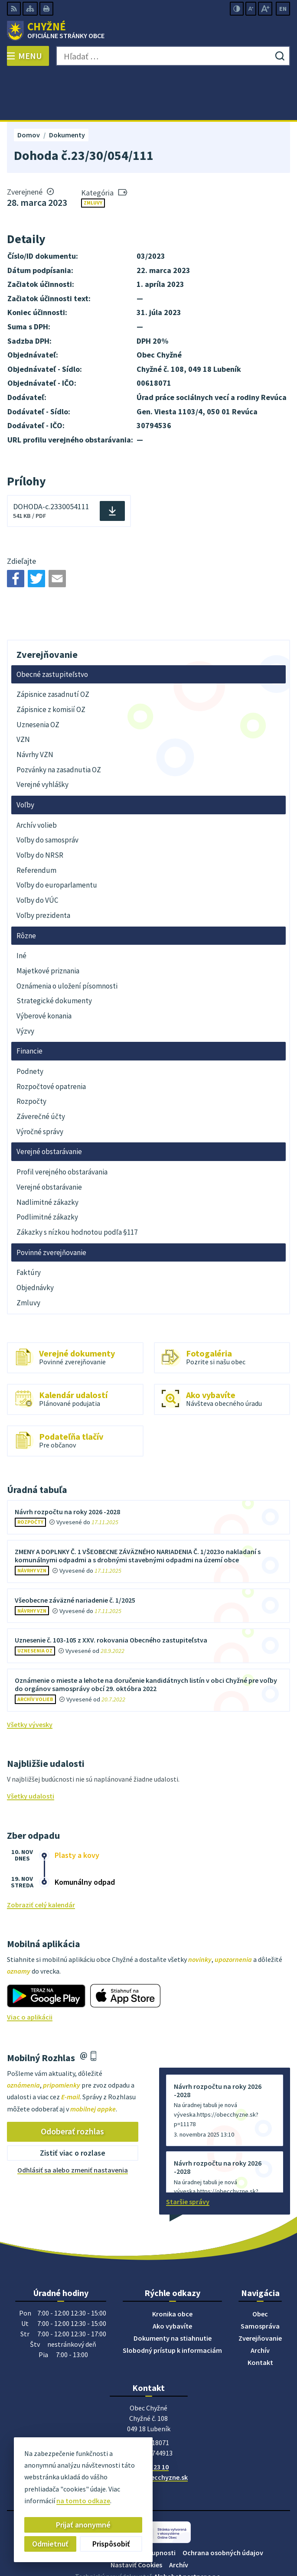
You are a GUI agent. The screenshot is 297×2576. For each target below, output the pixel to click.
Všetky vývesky (29, 1676)
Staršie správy (187, 2154)
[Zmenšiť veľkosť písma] (250, 9)
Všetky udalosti (30, 1748)
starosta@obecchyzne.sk (149, 2430)
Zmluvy (93, 155)
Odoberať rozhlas (72, 2083)
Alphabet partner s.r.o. (188, 2529)
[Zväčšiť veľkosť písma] (265, 9)
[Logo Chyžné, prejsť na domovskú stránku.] (148, 31)
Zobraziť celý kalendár (41, 1857)
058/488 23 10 (149, 2419)
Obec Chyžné (172, 2541)
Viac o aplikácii (29, 1969)
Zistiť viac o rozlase (72, 2106)
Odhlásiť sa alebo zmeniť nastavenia (72, 2122)
